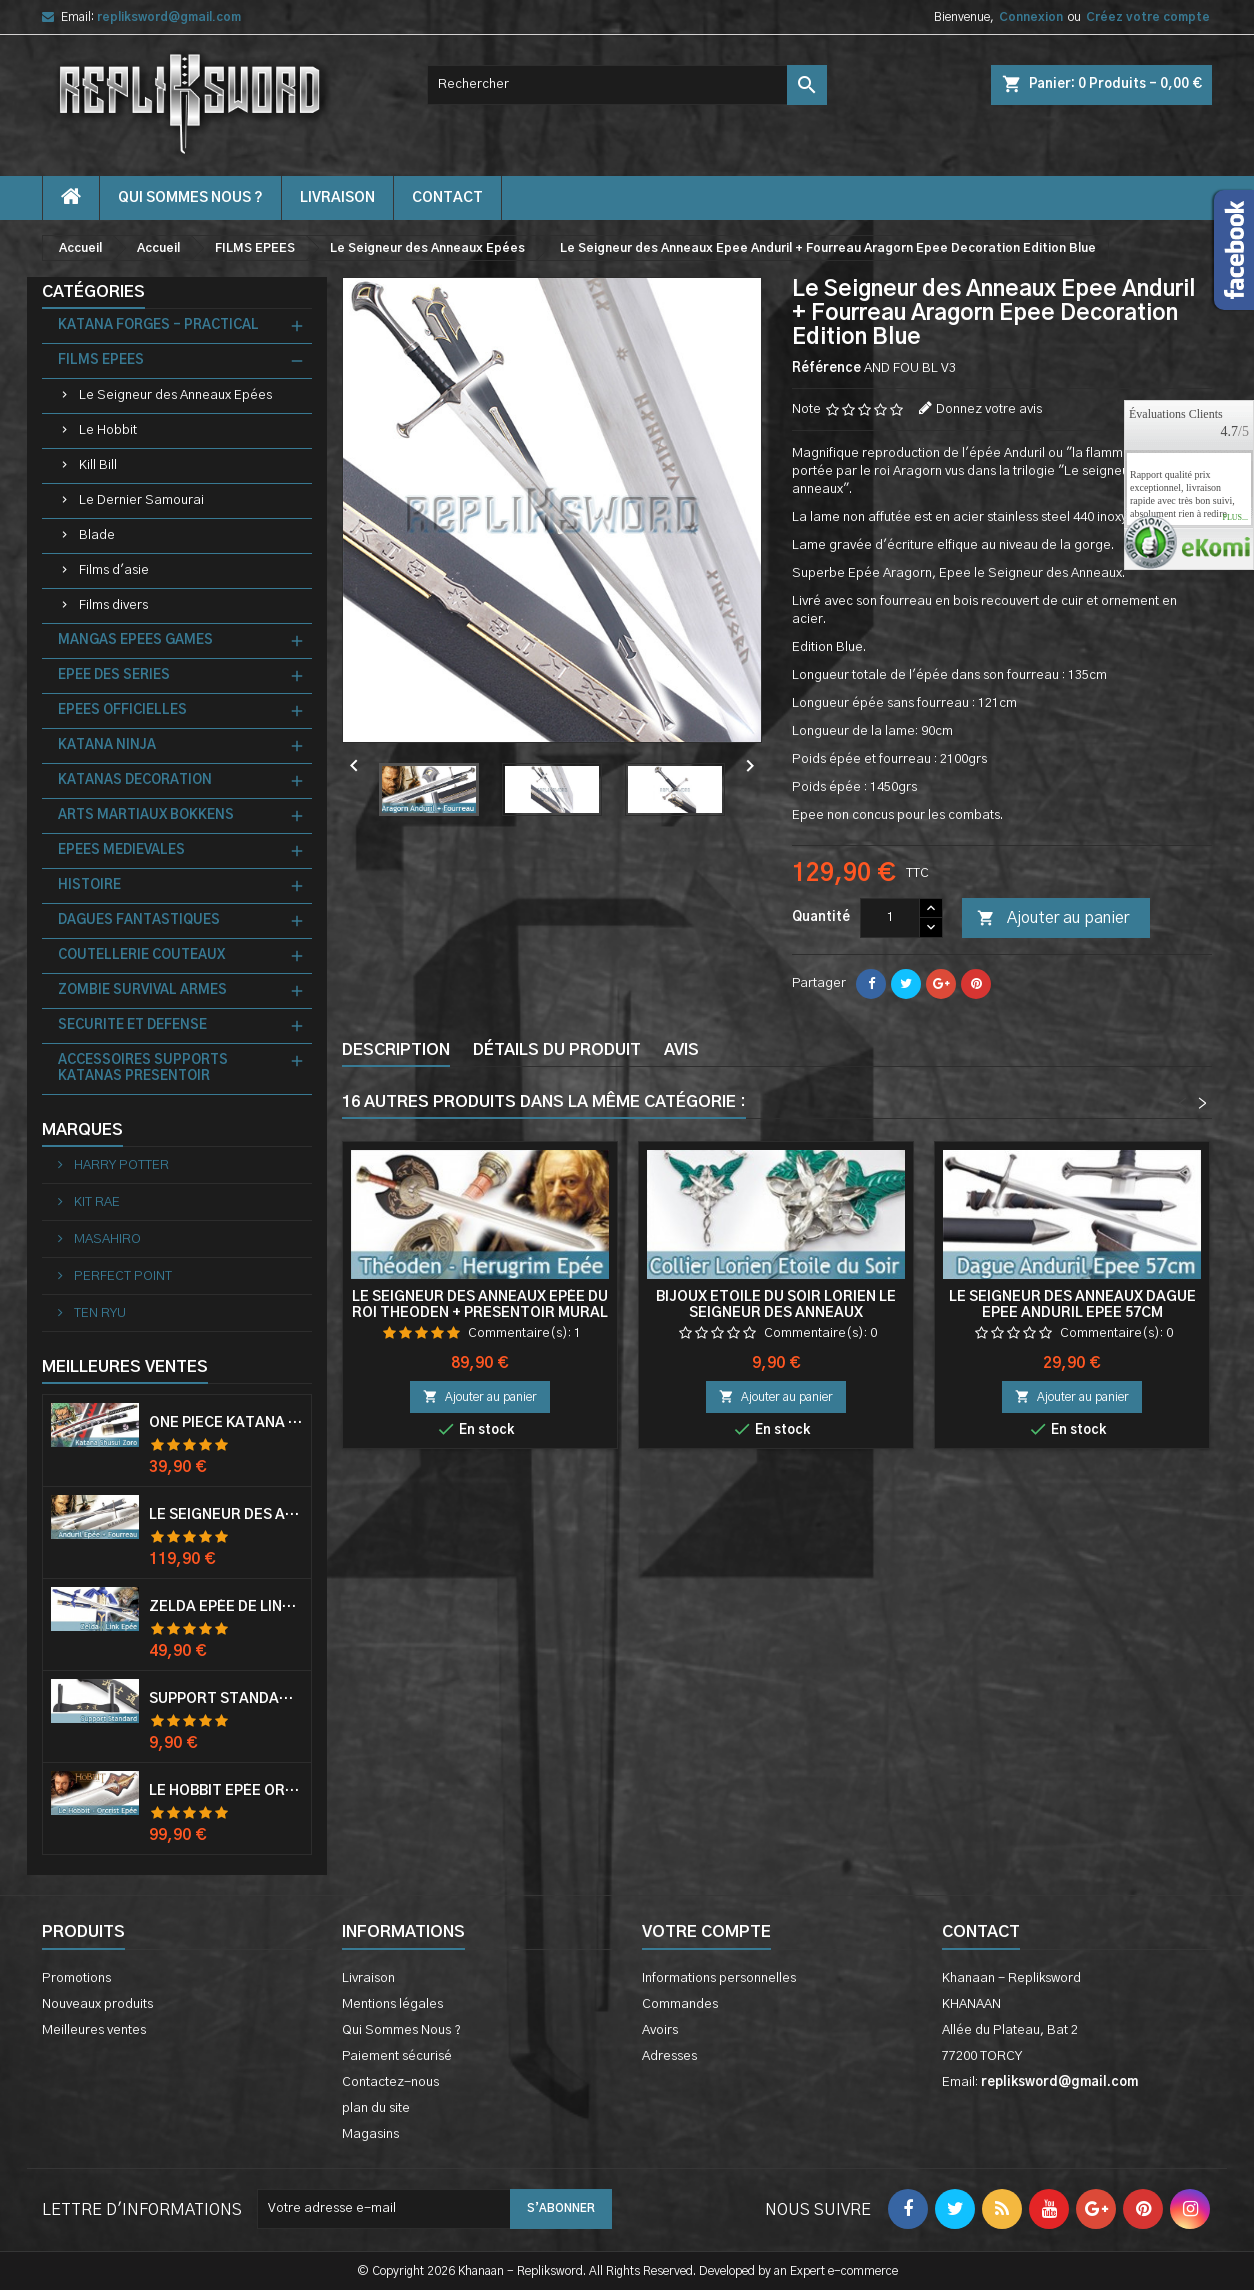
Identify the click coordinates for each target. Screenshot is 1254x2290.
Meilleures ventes (94, 2030)
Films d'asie (114, 570)
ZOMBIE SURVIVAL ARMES (142, 990)
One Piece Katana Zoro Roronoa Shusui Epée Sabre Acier (226, 1423)
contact (447, 198)
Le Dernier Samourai (141, 500)
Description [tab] (396, 1050)
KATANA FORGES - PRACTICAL (158, 325)
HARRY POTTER (120, 1165)
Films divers (113, 605)
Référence (826, 368)
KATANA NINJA (107, 745)
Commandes (680, 2004)
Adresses (669, 2056)
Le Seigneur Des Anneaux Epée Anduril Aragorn (226, 1515)
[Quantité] (890, 918)
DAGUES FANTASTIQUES (139, 920)
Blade (97, 535)
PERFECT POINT (121, 1276)
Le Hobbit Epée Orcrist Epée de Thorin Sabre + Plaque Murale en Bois (226, 1791)
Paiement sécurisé (397, 2056)
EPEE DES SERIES (114, 675)
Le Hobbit (108, 430)
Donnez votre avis (989, 409)
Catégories (93, 292)
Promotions (76, 1978)
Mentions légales (392, 2004)
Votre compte (706, 1932)
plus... (1235, 518)
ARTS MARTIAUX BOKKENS (146, 815)
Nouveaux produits (97, 2004)
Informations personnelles (719, 1978)
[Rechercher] (627, 85)
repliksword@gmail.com (169, 17)
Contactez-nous (390, 2082)
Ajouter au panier (1053, 919)
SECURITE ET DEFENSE (132, 1025)
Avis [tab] (681, 1050)
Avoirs (660, 2030)
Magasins (370, 2134)
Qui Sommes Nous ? (190, 198)
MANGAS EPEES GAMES (135, 640)
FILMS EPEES (101, 360)
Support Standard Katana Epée (226, 1699)
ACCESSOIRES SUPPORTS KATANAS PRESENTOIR (143, 1068)
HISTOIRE (89, 885)
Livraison (337, 198)
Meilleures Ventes (125, 1367)
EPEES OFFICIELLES (122, 710)
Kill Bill (98, 465)
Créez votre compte (1148, 17)
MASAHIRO (106, 1239)
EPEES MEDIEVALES (121, 850)
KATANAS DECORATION (135, 780)
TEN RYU (98, 1313)
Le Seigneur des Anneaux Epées (175, 395)
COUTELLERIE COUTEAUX (141, 955)
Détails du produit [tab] (557, 1050)
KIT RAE (95, 1202)
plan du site (376, 2108)
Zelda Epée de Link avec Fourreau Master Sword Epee (226, 1607)
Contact (981, 1932)
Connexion (1031, 17)
